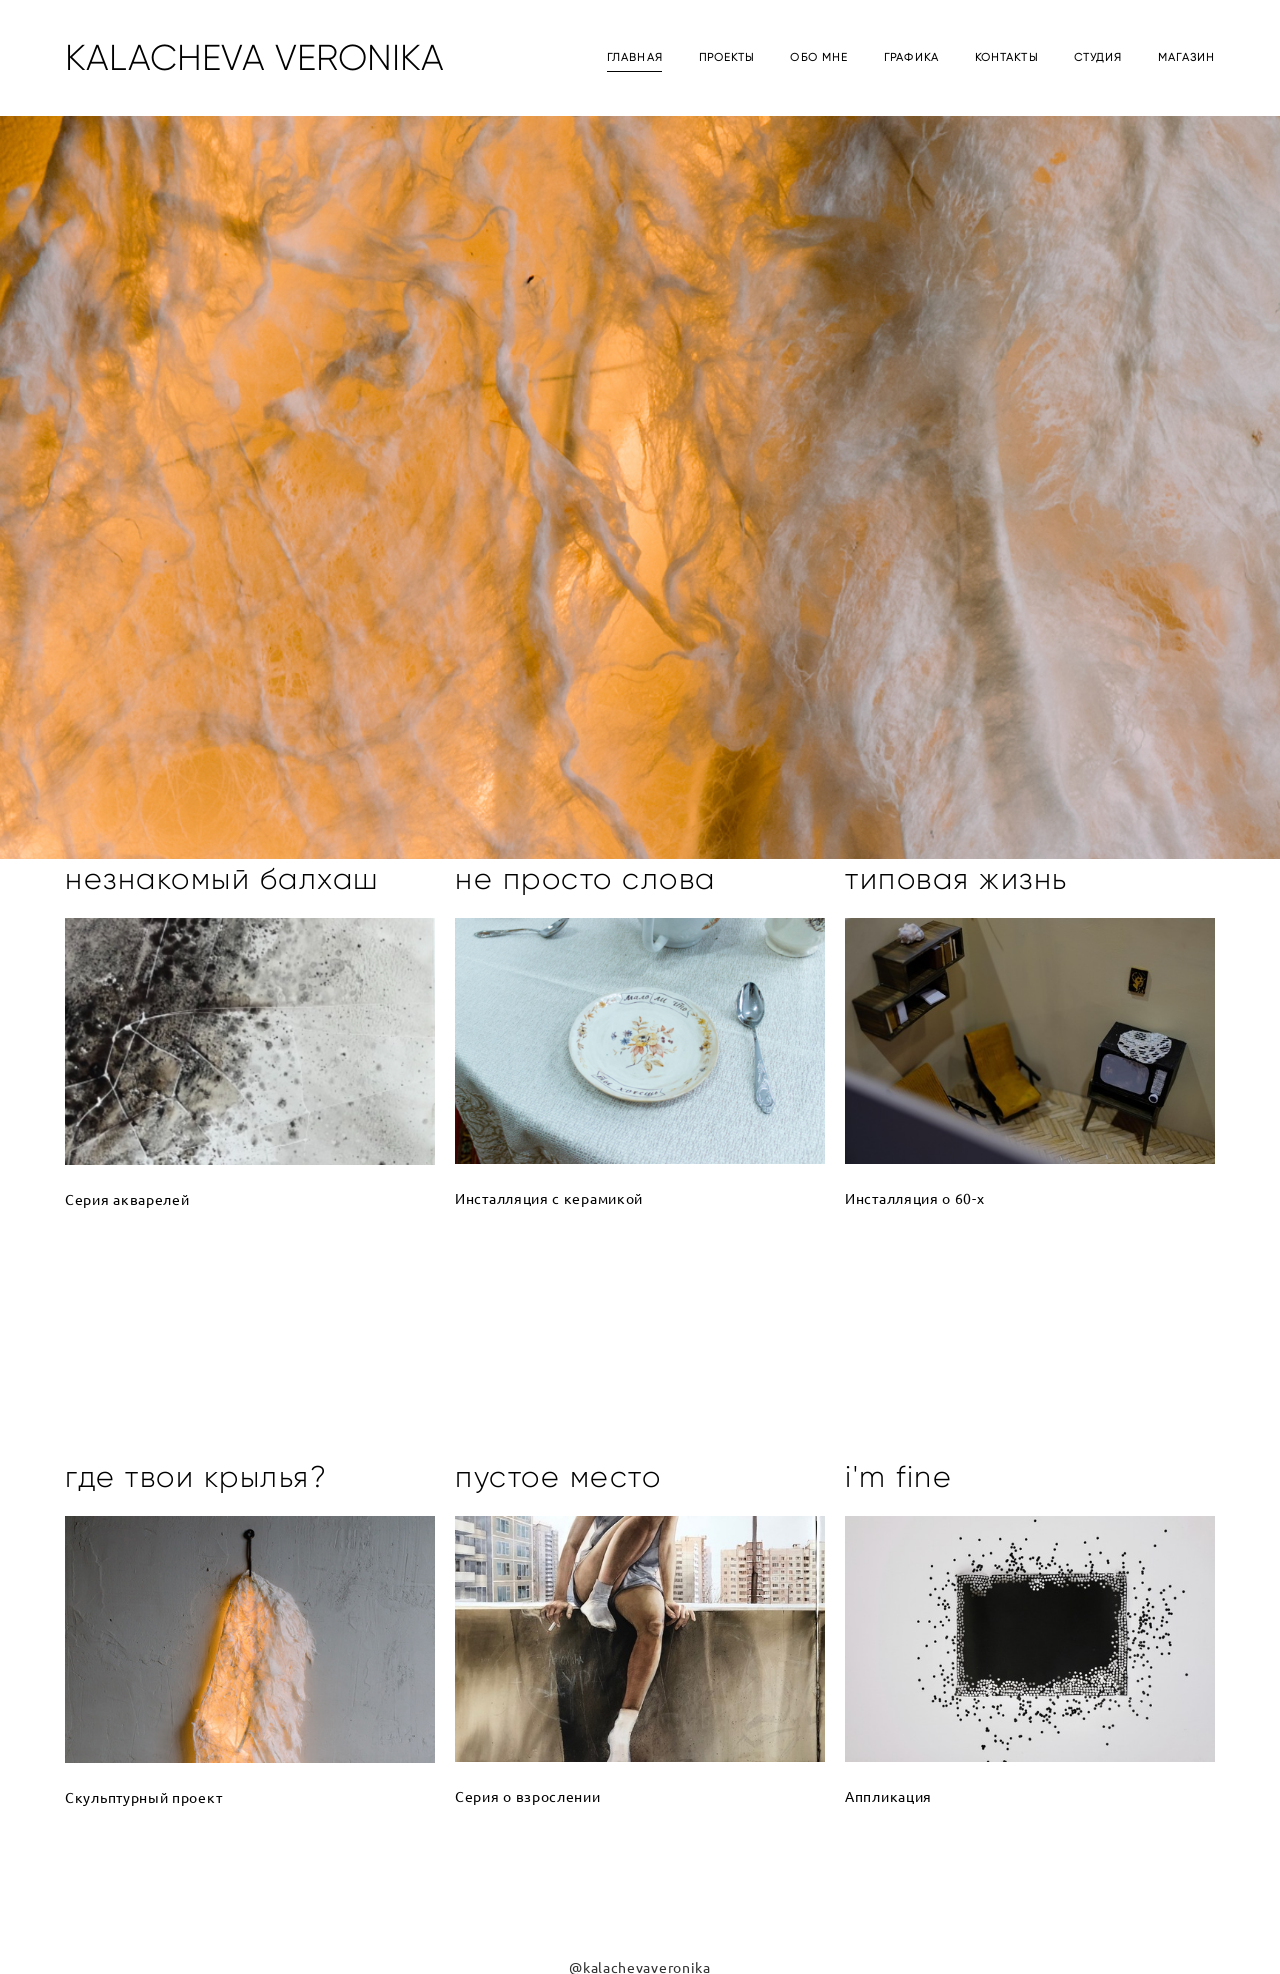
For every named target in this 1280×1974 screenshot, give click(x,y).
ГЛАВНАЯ (635, 57)
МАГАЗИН (1186, 57)
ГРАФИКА (911, 57)
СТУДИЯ (1098, 57)
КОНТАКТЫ (1006, 57)
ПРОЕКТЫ (727, 57)
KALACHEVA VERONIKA (254, 58)
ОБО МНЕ (819, 57)
